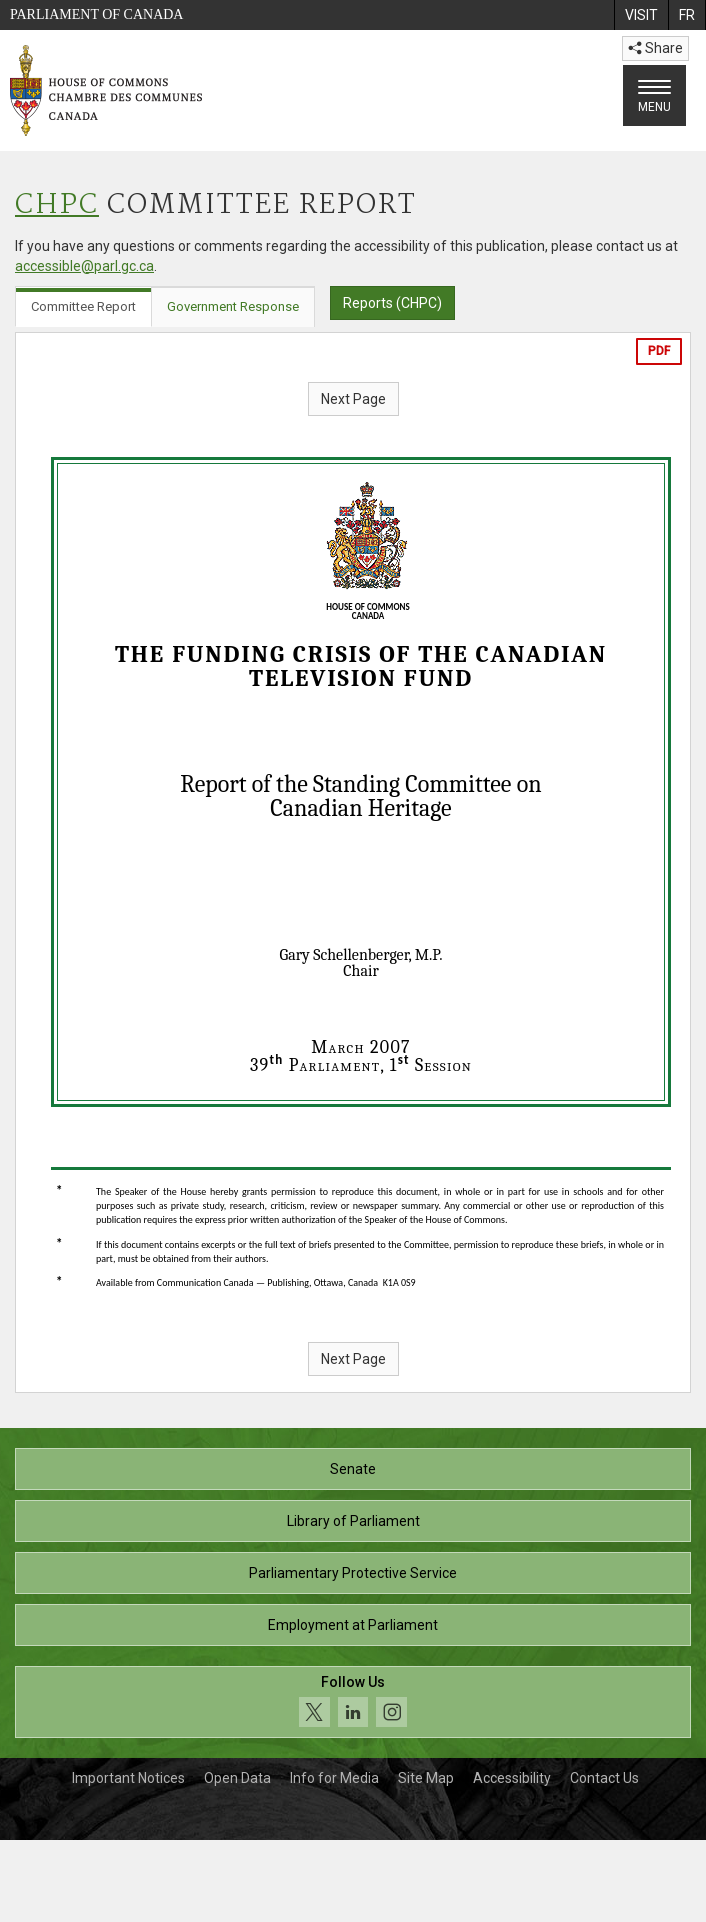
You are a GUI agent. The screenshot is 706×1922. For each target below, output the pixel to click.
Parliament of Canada (96, 14)
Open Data (237, 1778)
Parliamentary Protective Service (353, 1573)
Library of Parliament (353, 1521)
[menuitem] (641, 15)
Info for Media (334, 1778)
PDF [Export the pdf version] (659, 351)
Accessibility (512, 1778)
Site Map (426, 1778)
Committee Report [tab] (83, 306)
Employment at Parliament (353, 1625)
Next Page (353, 399)
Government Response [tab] (233, 306)
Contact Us (604, 1778)
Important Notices (128, 1778)
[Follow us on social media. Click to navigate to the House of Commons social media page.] (353, 1702)
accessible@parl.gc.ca (84, 266)
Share (655, 48)
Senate (353, 1469)
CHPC (57, 205)
